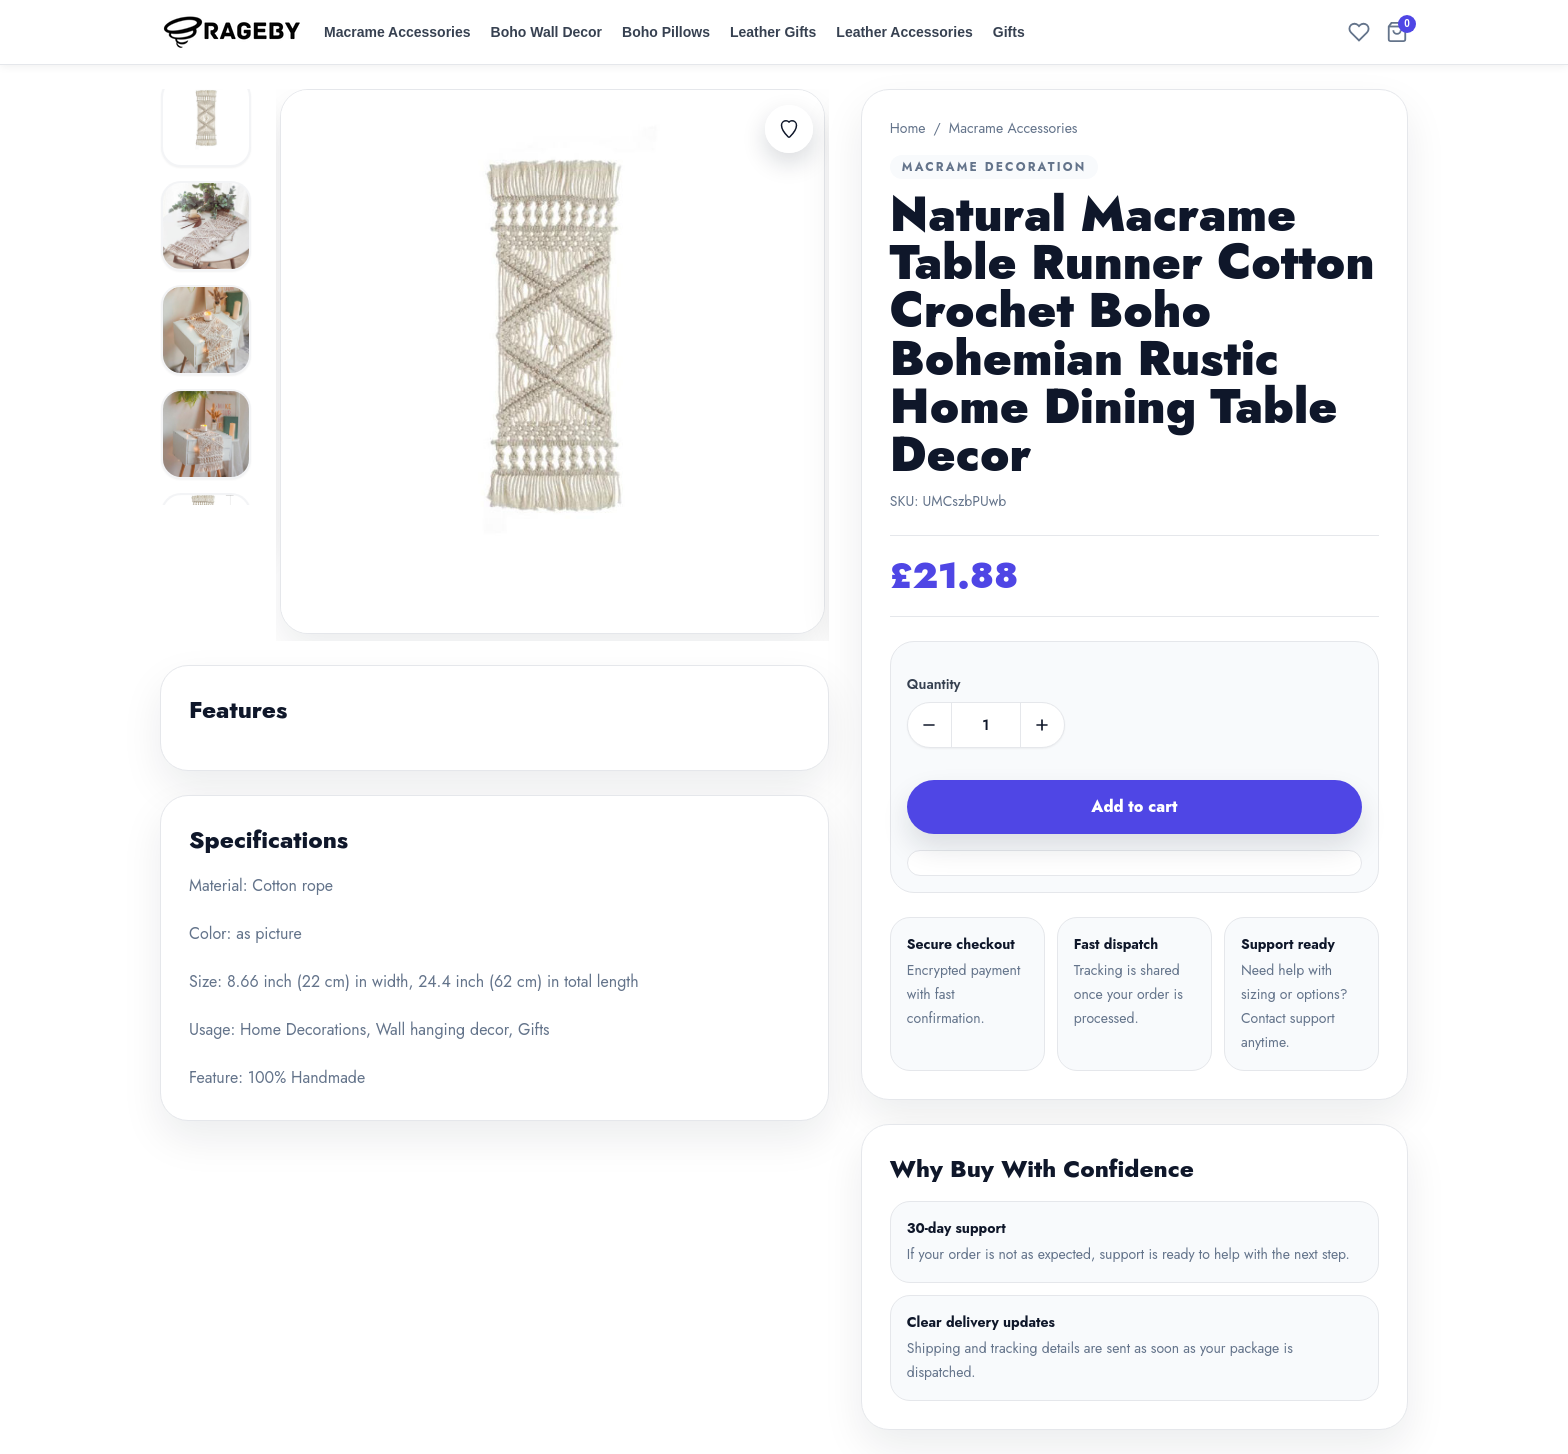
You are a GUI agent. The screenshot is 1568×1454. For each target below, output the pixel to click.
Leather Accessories (904, 32)
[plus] (1042, 725)
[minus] (930, 725)
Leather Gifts (773, 32)
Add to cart (1134, 806)
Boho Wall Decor (547, 32)
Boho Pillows (666, 32)
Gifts (1009, 32)
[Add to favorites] (789, 129)
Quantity (934, 684)
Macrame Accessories (397, 32)
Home (908, 128)
